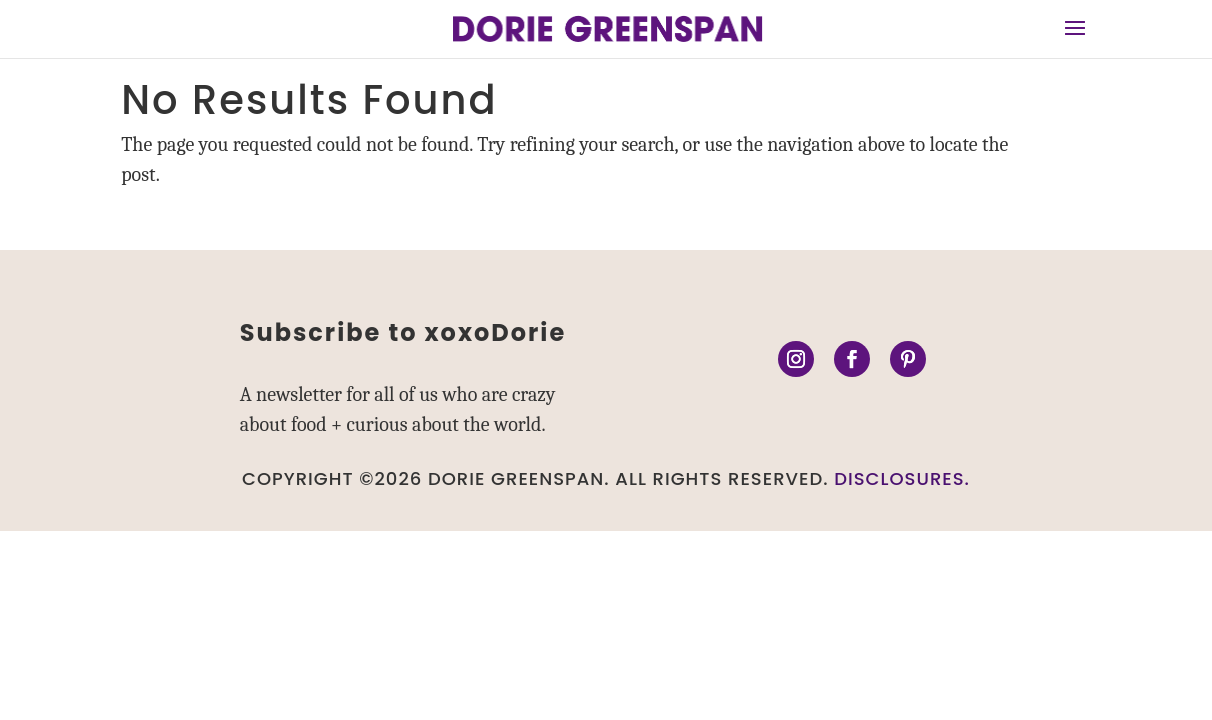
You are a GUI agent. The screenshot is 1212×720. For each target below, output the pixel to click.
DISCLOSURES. (902, 478)
